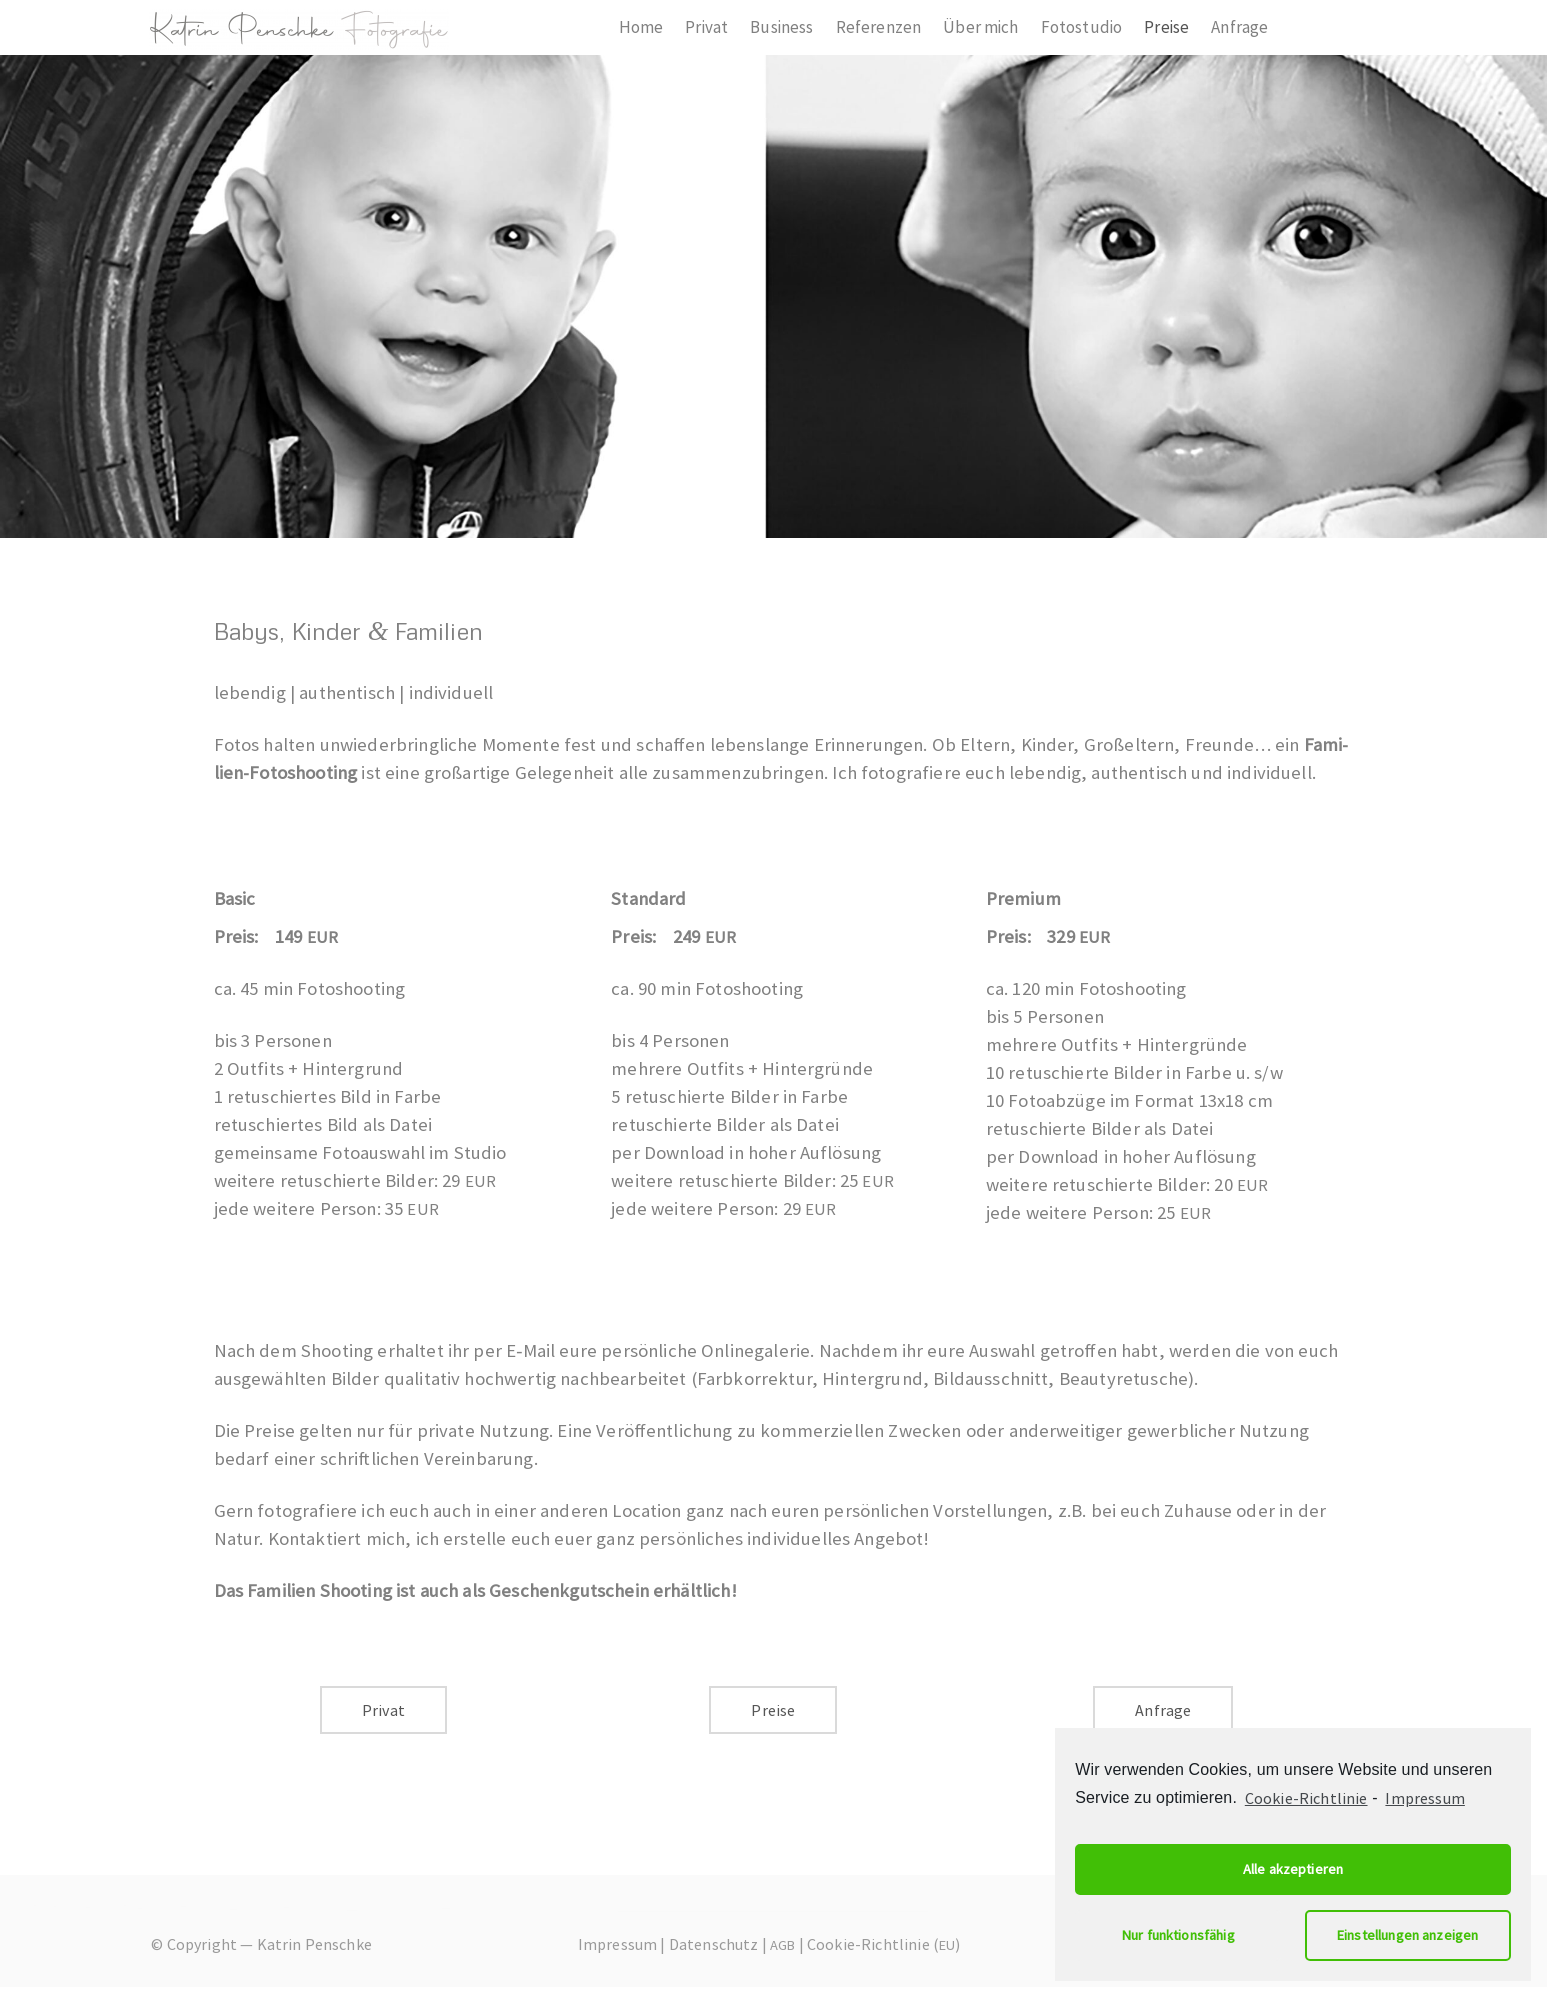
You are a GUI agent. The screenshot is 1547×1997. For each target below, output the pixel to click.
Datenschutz (714, 1944)
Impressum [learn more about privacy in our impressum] (1424, 1798)
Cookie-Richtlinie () (884, 1944)
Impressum (617, 1944)
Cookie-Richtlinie (1306, 1798)
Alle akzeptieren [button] (1293, 1869)
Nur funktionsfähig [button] (1178, 1935)
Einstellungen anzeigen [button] (1408, 1935)
